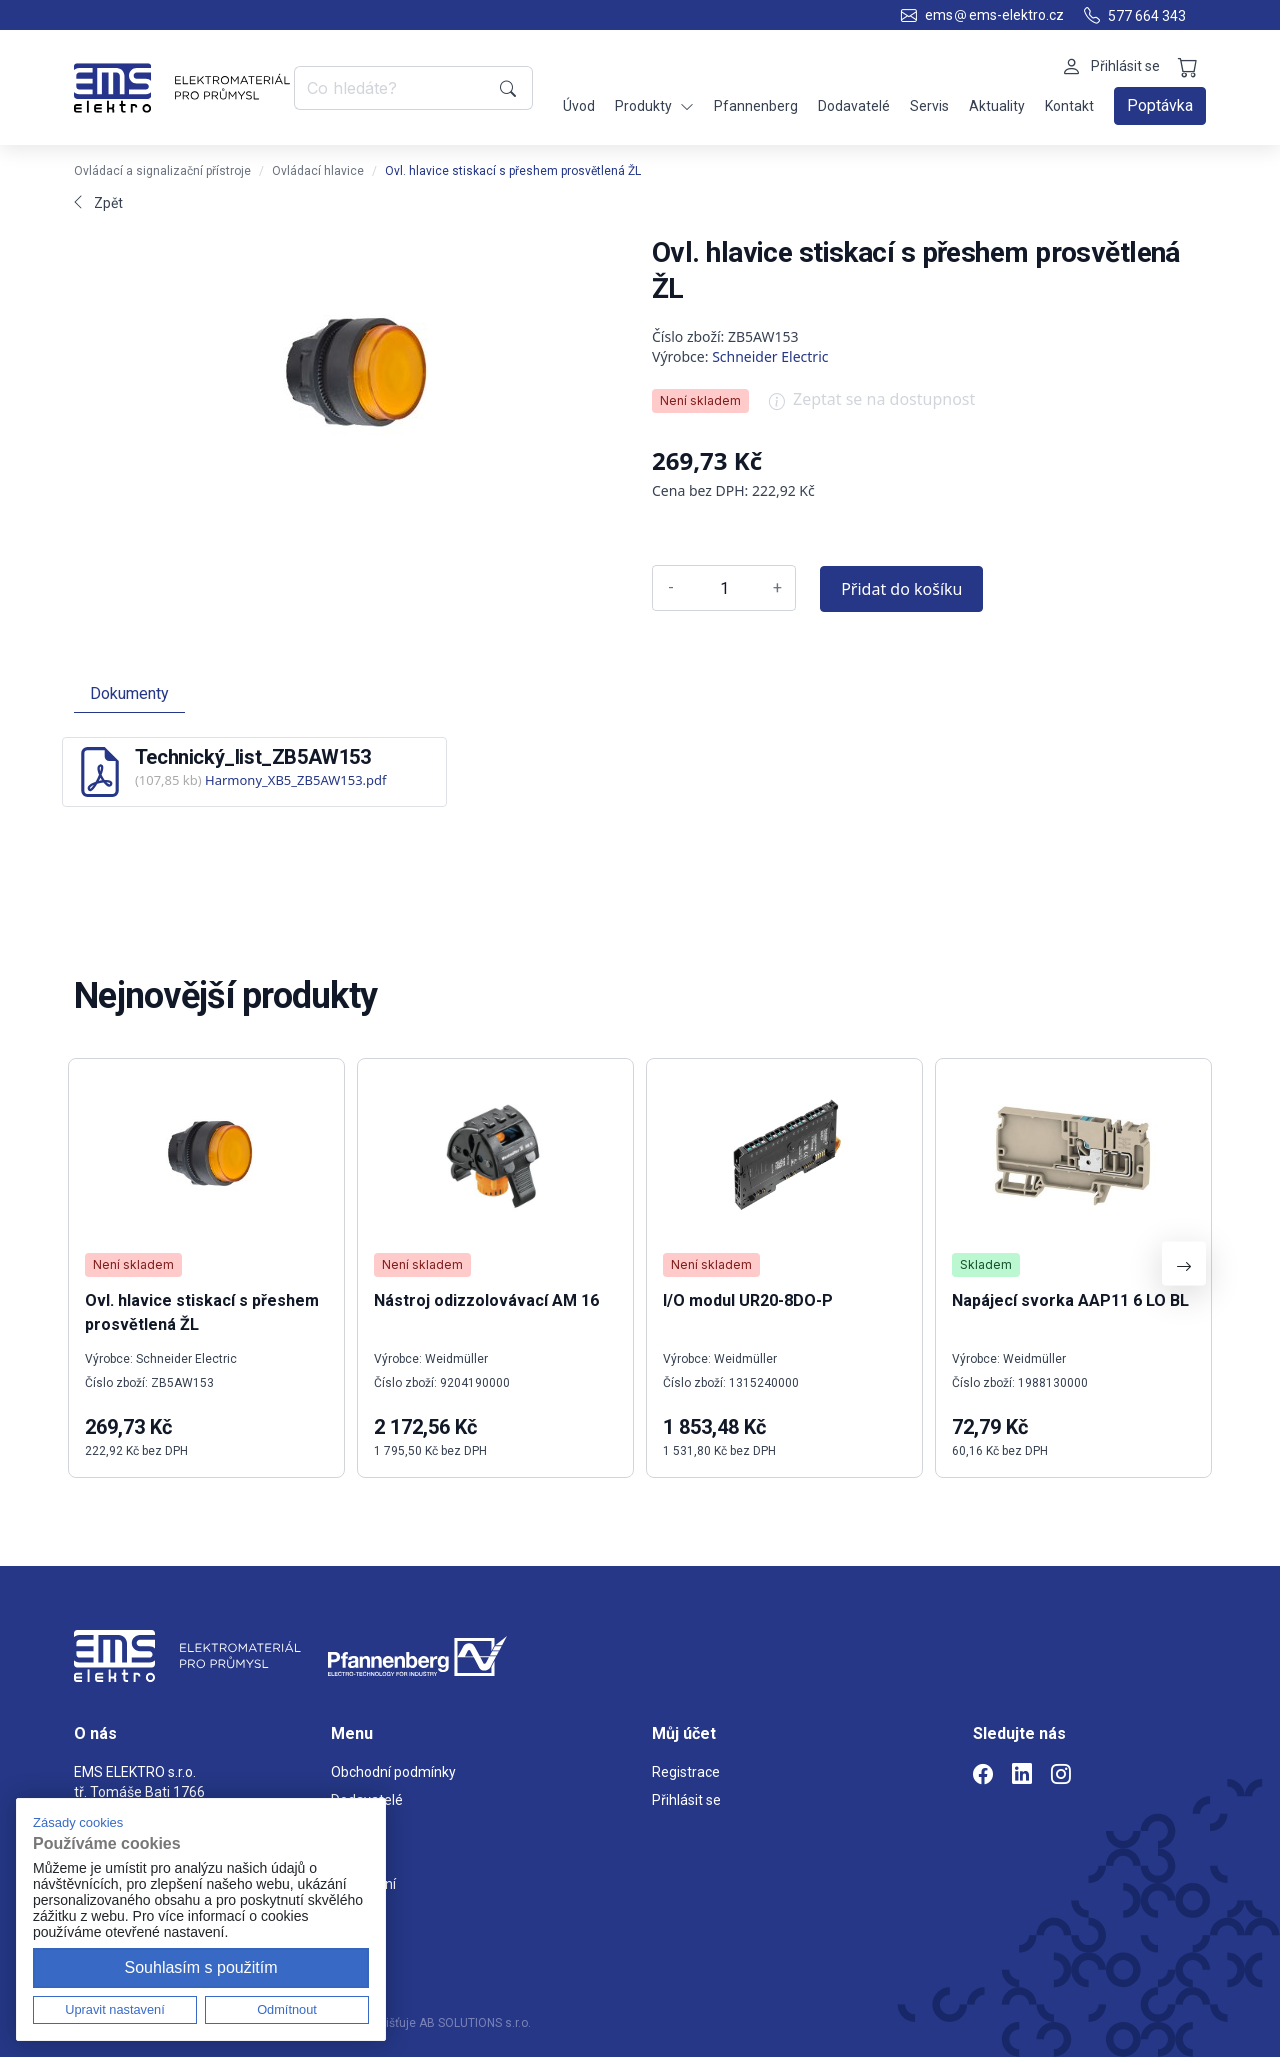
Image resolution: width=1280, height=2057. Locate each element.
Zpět (98, 203)
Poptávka (1160, 105)
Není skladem (700, 400)
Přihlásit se (686, 1800)
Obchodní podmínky (393, 1772)
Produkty (654, 106)
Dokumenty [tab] (129, 693)
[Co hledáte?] (393, 88)
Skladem (986, 1264)
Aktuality (997, 106)
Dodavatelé (854, 106)
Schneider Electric (770, 356)
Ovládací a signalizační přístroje (162, 171)
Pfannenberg (756, 106)
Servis (929, 106)
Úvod (579, 106)
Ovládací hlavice (318, 171)
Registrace (686, 1772)
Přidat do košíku (901, 589)
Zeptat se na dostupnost (872, 406)
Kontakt (1069, 106)
